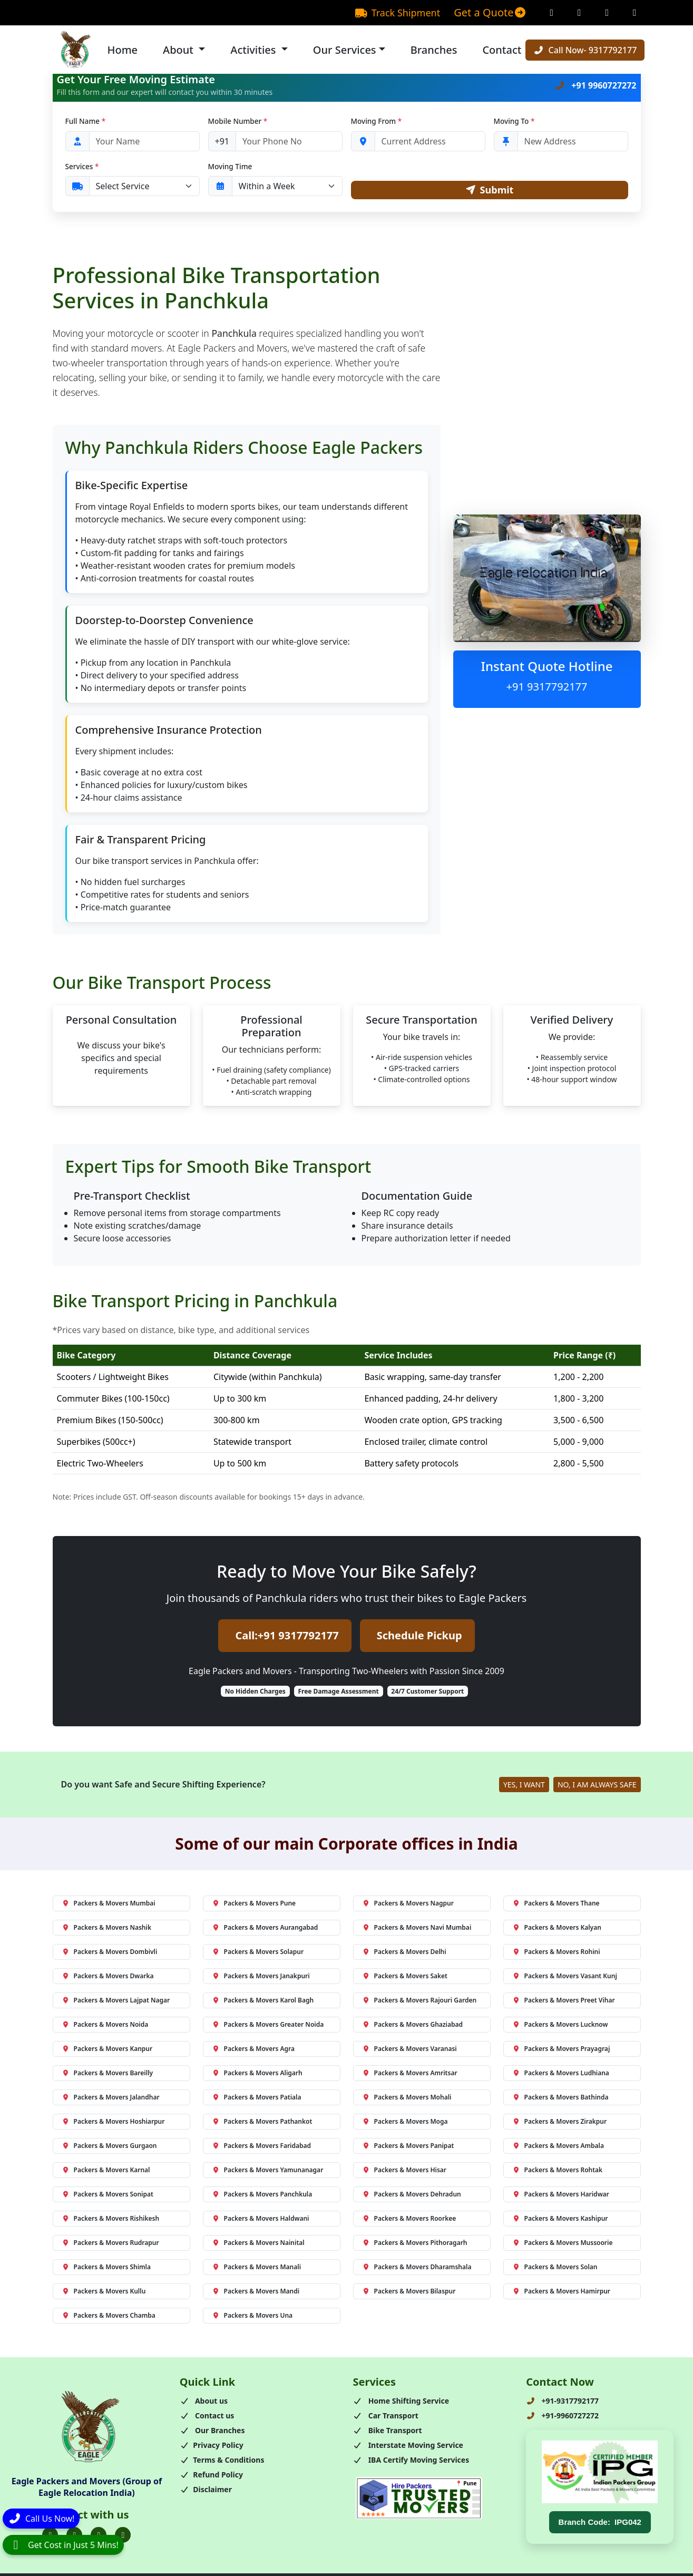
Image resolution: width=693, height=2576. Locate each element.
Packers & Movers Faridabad (261, 2147)
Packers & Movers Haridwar (560, 2195)
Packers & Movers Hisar (404, 2171)
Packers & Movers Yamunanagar (268, 2171)
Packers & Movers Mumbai (108, 1904)
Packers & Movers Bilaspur (409, 2292)
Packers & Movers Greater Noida (268, 2025)
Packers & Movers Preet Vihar (563, 2001)
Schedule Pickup (419, 1637)
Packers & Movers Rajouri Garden (419, 2001)
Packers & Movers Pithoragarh (414, 2244)
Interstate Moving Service (408, 2447)
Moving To (514, 121)
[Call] (41, 2516)
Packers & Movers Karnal (106, 2171)
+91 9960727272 (595, 85)
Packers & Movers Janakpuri (261, 1977)
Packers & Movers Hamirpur (561, 2292)
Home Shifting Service (401, 2402)
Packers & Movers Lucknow (560, 2025)
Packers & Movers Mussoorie (562, 2244)
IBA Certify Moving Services (411, 2461)
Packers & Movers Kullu (104, 2292)
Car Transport (385, 2417)
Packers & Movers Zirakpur (559, 2122)
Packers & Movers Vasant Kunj (564, 1977)
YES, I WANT (524, 1786)
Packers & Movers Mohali (407, 2098)
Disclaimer (206, 2491)
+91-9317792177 (562, 2402)
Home (123, 50)
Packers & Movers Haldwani (260, 2219)
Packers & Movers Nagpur (408, 1904)
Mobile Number (238, 121)
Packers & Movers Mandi (256, 2292)
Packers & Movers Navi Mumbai (417, 1928)
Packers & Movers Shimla (106, 2268)
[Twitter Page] (607, 12)
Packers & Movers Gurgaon (109, 2147)
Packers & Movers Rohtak (557, 2171)
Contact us (207, 2417)
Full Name (85, 121)
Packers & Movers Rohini (556, 1953)
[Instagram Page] (579, 12)
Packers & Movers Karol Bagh (263, 2001)
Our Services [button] (344, 50)
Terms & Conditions (222, 2461)
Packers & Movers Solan (555, 2268)
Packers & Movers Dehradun (411, 2195)
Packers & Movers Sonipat (107, 2195)
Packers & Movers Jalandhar (111, 2098)
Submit (489, 190)
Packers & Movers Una (252, 2316)
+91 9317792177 (547, 688)
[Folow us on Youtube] (123, 2536)
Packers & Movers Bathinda (560, 2098)
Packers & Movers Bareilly (107, 2074)
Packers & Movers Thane (556, 1904)
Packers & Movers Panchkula (262, 2195)
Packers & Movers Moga (405, 2122)
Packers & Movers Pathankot (262, 2122)
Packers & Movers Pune (254, 1904)
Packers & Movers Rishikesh (111, 2219)
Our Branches (212, 2432)
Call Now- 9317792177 (585, 50)
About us (204, 2402)
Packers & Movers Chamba (108, 2316)
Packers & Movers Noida (105, 2025)
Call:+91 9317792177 (286, 1637)
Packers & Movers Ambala (558, 2147)
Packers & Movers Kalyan (556, 1928)
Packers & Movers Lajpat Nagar (116, 2001)
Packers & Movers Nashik (106, 1928)
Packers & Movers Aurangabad (265, 1928)
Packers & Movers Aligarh (257, 2074)
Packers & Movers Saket (405, 1977)
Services (82, 166)
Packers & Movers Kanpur (107, 2050)
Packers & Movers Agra (253, 2050)
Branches (434, 50)
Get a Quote (490, 12)
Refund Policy (211, 2476)
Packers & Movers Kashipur (560, 2219)
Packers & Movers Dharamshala (417, 2268)
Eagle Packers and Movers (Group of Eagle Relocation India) (87, 2488)
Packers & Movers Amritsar (409, 2074)
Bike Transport (387, 2432)
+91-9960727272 (562, 2417)
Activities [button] (254, 50)
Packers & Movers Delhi (404, 1953)
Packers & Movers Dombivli (110, 1953)
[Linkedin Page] (635, 12)
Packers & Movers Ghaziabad (412, 2025)
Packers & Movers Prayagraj (561, 2050)
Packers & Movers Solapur (258, 1953)
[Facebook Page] (552, 12)
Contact (501, 50)
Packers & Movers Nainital (258, 2244)
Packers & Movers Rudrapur (110, 2244)
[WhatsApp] (63, 2545)
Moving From (376, 121)
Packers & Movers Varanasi (409, 2050)
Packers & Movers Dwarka (108, 1977)
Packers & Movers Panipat (408, 2147)
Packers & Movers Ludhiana (560, 2074)
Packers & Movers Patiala (256, 2098)
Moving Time (230, 166)
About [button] (179, 50)
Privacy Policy (211, 2447)
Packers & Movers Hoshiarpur (113, 2122)
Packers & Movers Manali (256, 2268)
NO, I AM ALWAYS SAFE (597, 1786)
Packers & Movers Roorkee (409, 2219)
